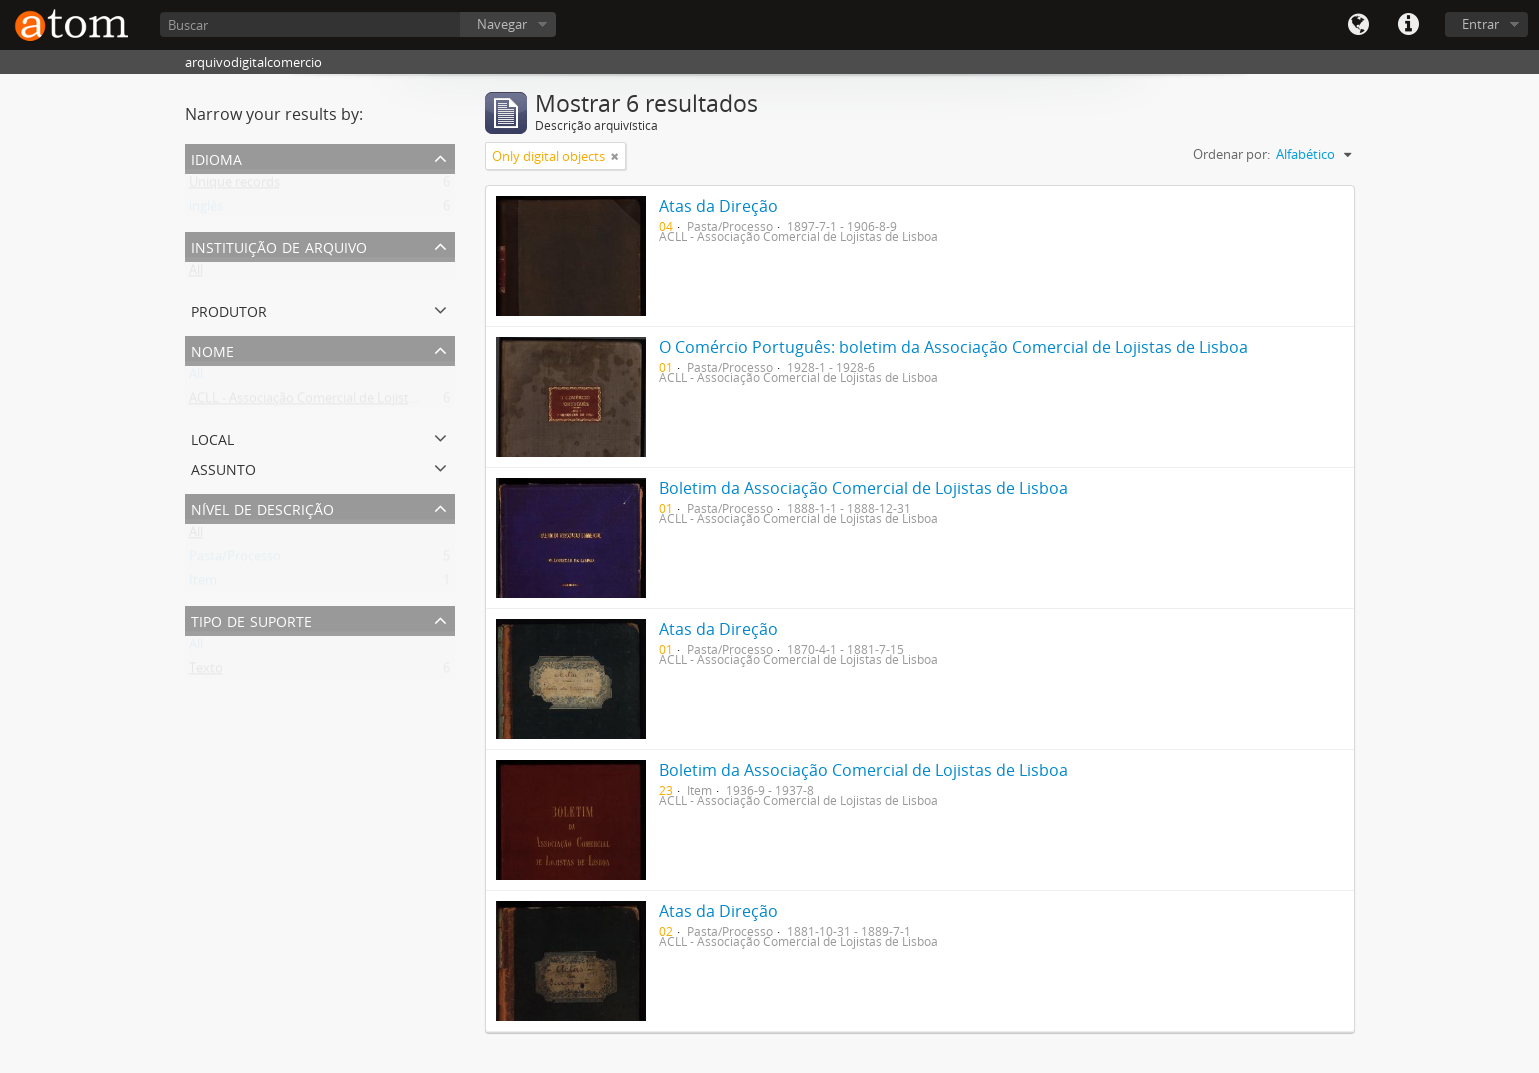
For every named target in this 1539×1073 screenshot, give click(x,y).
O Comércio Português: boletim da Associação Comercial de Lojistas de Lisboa (953, 347)
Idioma (1358, 25)
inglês (206, 210)
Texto (206, 672)
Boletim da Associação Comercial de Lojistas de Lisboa (863, 488)
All (196, 274)
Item (203, 584)
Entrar (1480, 24)
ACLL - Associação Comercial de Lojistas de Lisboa (335, 402)
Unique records (234, 186)
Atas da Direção (718, 206)
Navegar (502, 24)
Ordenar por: (1231, 154)
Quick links (1408, 25)
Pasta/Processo (235, 560)
